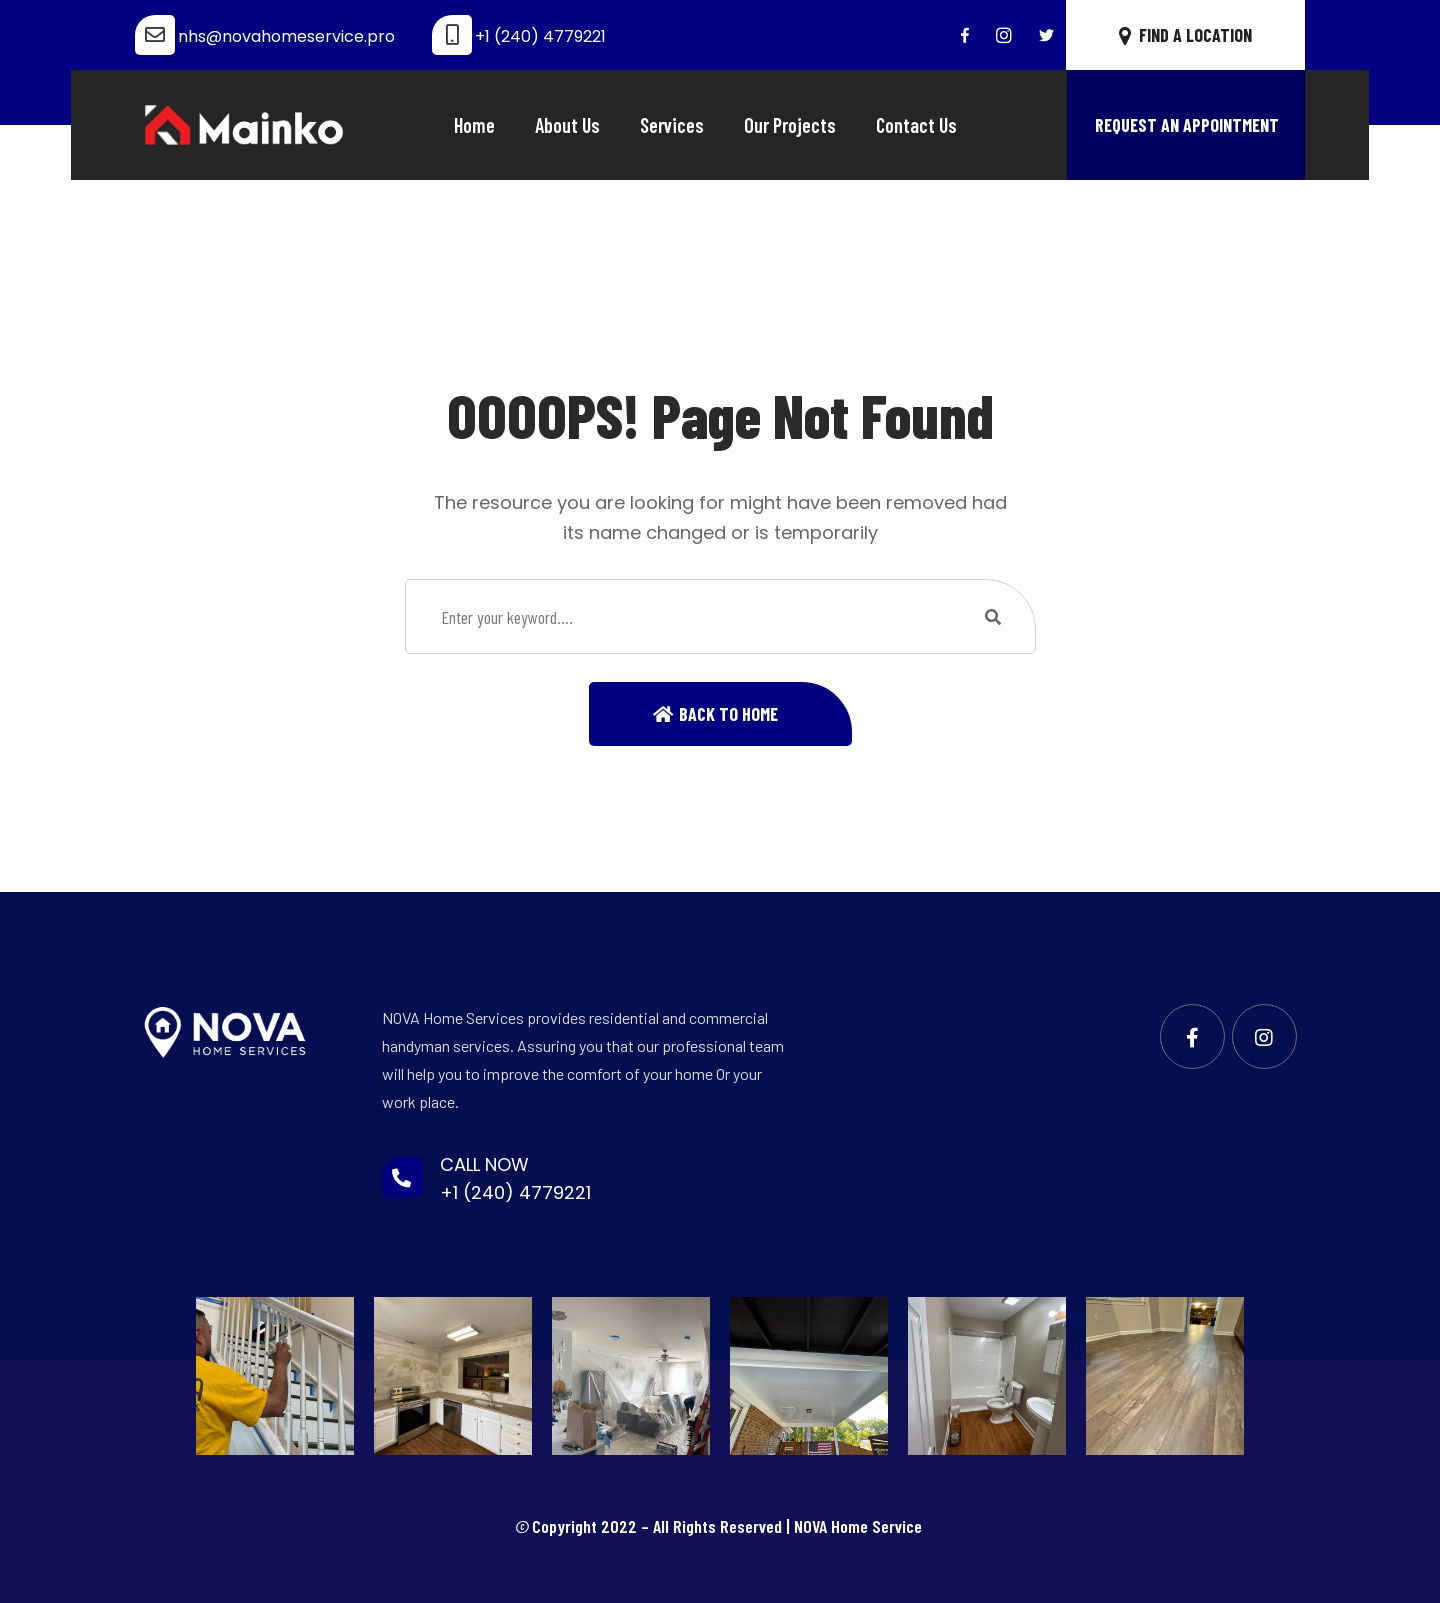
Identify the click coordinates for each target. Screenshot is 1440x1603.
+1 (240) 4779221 (540, 36)
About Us (567, 125)
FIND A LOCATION (1185, 35)
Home (474, 125)
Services (672, 125)
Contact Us (916, 125)
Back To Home (728, 714)
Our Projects (790, 125)
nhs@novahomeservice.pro (286, 36)
